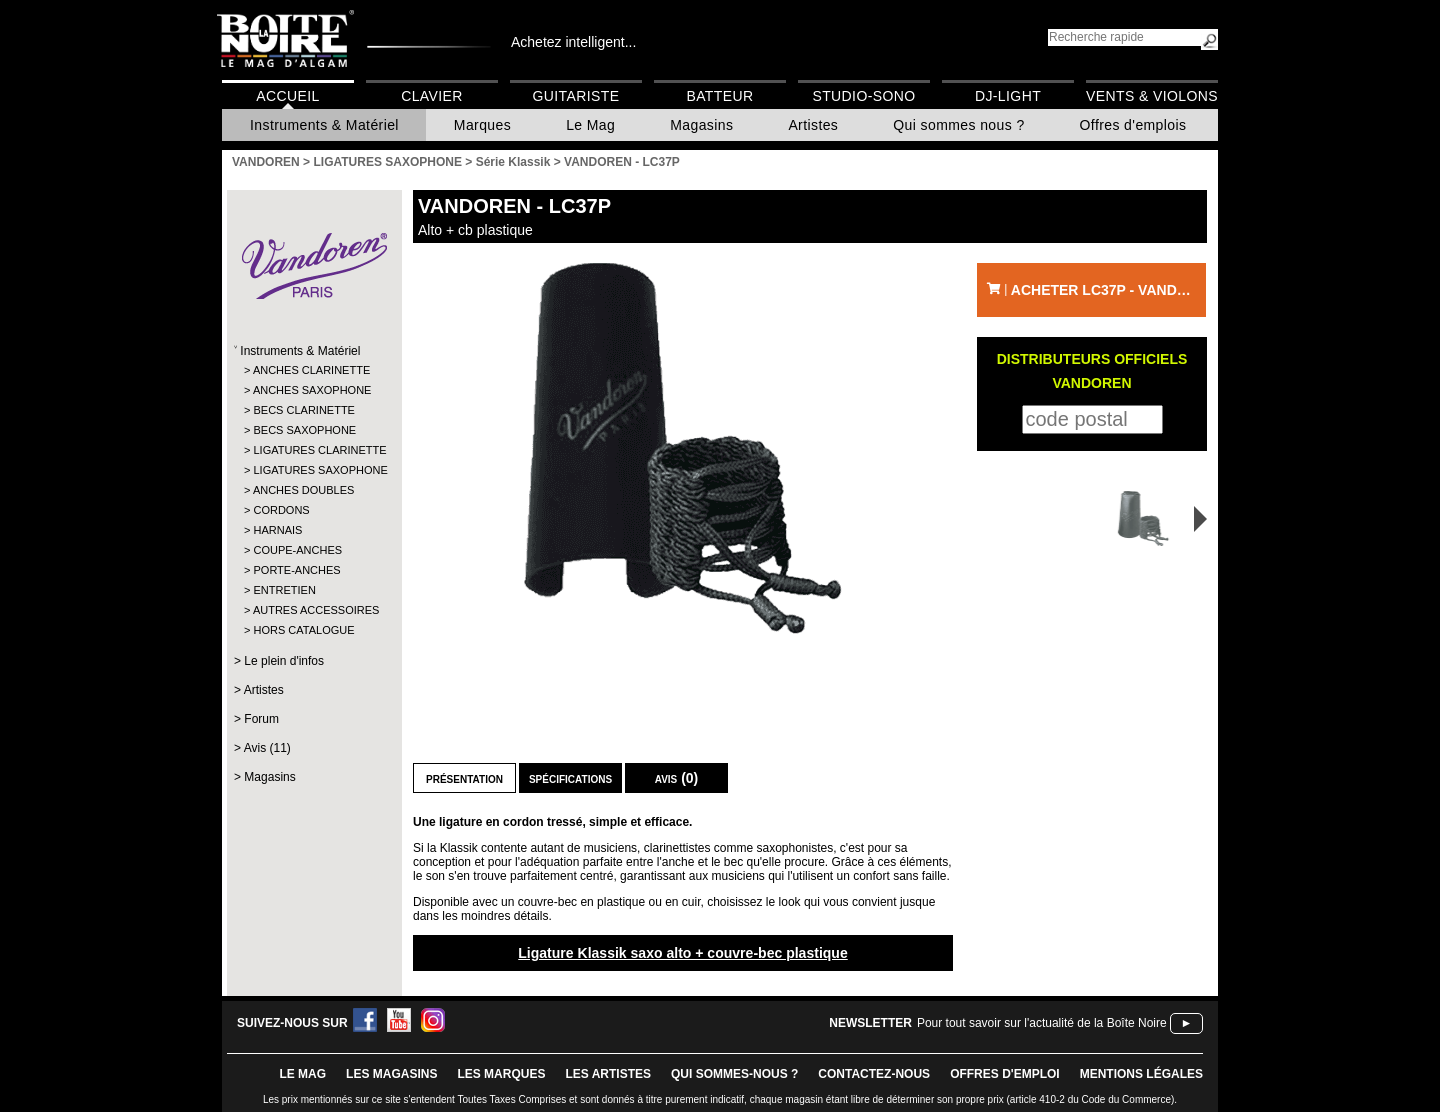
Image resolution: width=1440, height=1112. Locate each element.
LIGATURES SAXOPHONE (313, 470)
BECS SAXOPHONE (304, 430)
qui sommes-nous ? (734, 1074)
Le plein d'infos (284, 661)
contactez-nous (874, 1074)
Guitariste (576, 96)
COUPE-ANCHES (297, 550)
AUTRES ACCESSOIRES (313, 610)
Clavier (432, 96)
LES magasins (391, 1074)
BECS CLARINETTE (303, 410)
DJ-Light (1008, 96)
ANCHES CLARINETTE (311, 370)
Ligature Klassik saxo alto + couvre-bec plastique (682, 953)
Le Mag (590, 125)
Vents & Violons (1152, 96)
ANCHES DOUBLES (303, 490)
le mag (302, 1074)
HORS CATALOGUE (303, 630)
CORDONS (281, 510)
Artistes (813, 125)
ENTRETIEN (284, 590)
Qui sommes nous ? (958, 125)
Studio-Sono (863, 96)
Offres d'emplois (1133, 125)
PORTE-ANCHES (296, 570)
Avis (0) (677, 778)
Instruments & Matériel (324, 125)
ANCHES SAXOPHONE (312, 390)
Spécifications (570, 778)
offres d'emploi (1005, 1074)
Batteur (719, 96)
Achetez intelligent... (573, 42)
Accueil (287, 96)
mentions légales (1141, 1074)
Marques (482, 125)
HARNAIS (277, 530)
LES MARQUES (501, 1074)
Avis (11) (267, 748)
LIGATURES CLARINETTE (313, 450)
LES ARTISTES (608, 1074)
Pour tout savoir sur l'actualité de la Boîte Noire (1042, 1023)
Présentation (464, 778)
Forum (261, 719)
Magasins (701, 125)
